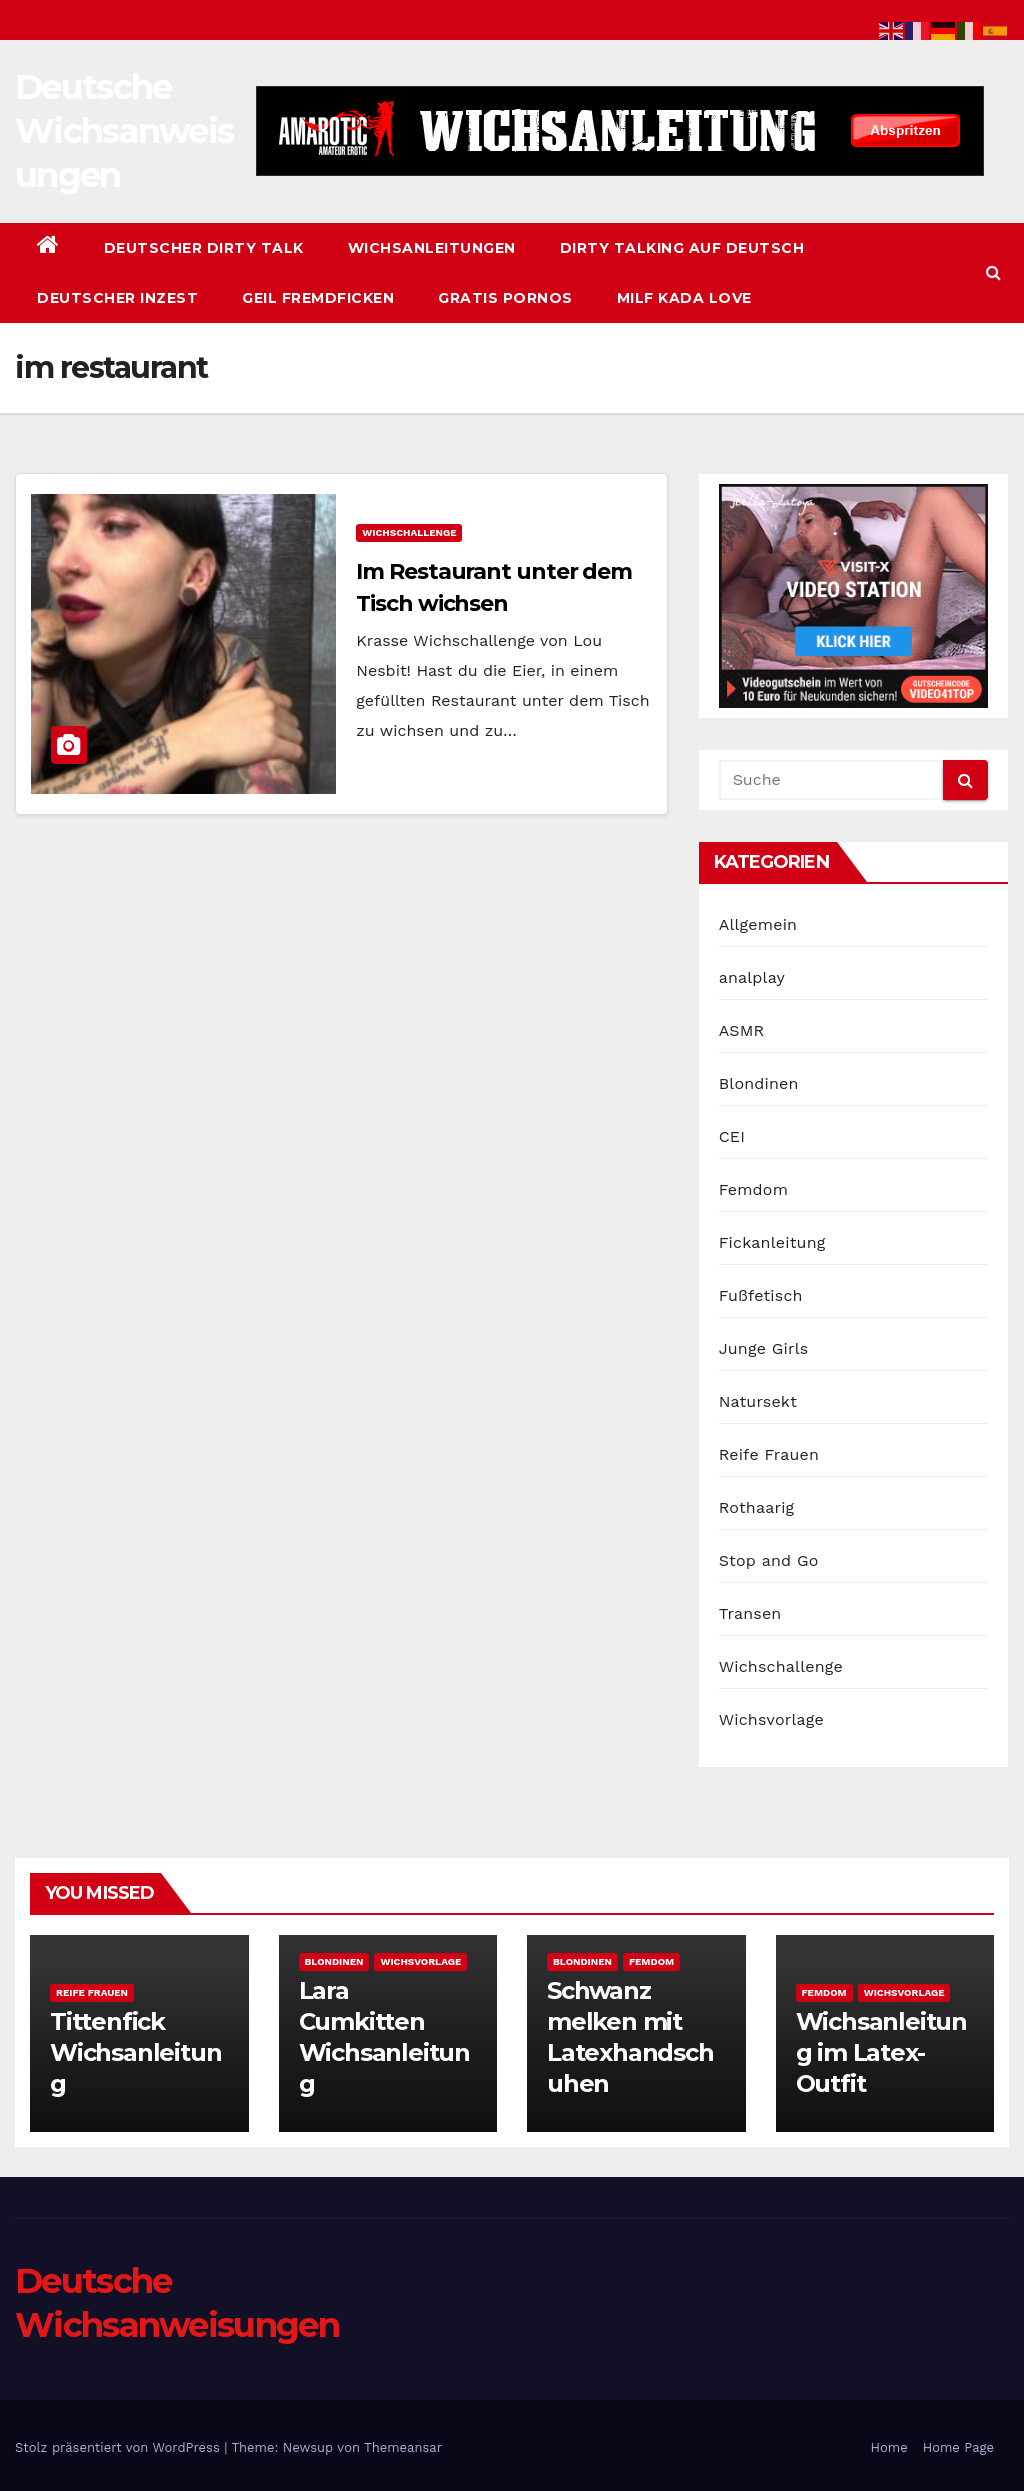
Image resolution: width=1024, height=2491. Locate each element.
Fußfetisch (761, 1295)
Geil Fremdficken (318, 298)
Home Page (958, 2447)
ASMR (742, 1030)
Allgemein (758, 924)
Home (889, 2447)
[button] (993, 272)
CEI (732, 1136)
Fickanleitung (772, 1242)
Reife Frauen (769, 1454)
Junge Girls (764, 1348)
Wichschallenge (409, 532)
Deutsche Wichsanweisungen (124, 131)
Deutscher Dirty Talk (204, 248)
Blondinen (759, 1083)
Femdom (753, 1189)
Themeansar (403, 2447)
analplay (752, 977)
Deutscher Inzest (117, 298)
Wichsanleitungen (432, 248)
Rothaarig (757, 1507)
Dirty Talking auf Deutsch (682, 248)
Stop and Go (769, 1560)
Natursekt (758, 1401)
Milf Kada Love (684, 298)
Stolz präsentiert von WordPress (119, 2447)
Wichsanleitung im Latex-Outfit (881, 2052)
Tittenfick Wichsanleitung (135, 2052)
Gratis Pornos (505, 298)
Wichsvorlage (771, 1719)
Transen (750, 1613)
